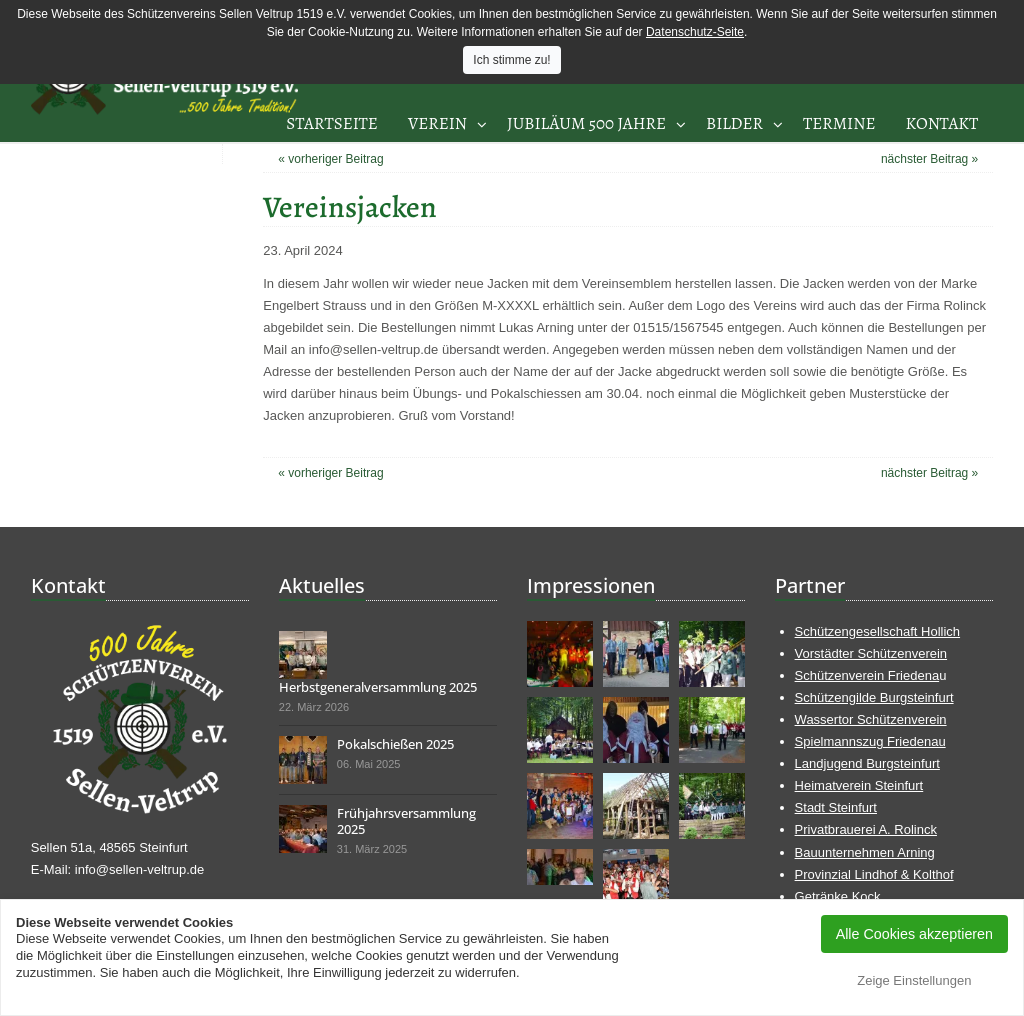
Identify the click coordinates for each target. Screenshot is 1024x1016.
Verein (437, 123)
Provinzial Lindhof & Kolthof (874, 874)
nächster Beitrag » (929, 159)
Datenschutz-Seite (695, 32)
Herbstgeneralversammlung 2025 (378, 687)
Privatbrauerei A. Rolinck (866, 829)
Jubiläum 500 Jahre (586, 123)
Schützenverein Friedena (867, 675)
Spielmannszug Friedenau (870, 741)
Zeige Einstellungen (914, 980)
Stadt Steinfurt (836, 807)
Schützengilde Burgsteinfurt (874, 697)
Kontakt (942, 123)
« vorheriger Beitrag (330, 159)
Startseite (332, 123)
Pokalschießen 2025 (395, 744)
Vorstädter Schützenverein (871, 653)
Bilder (734, 123)
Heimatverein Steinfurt (859, 785)
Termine (839, 123)
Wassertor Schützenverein (871, 719)
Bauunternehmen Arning (865, 852)
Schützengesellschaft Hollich (877, 631)
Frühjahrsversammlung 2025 (406, 821)
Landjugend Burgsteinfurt (867, 763)
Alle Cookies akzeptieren (914, 934)
